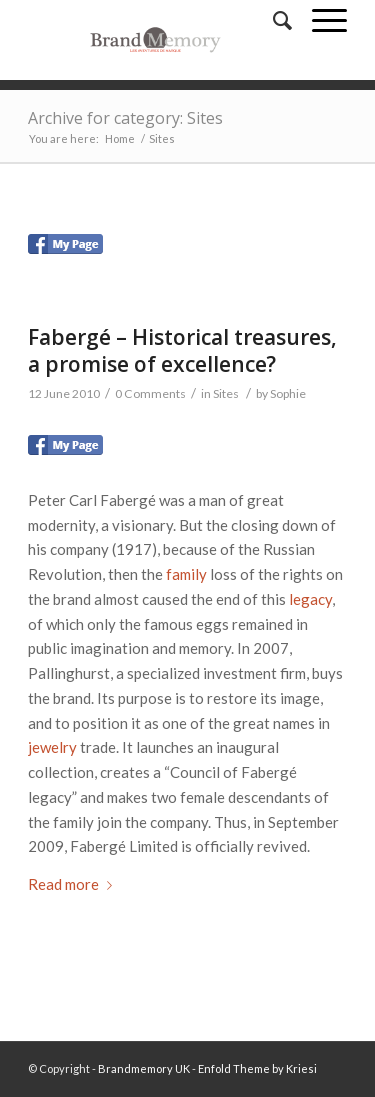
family (186, 574)
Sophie (288, 393)
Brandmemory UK (144, 1068)
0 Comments (150, 393)
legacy (310, 599)
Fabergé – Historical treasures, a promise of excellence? (182, 350)
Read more (74, 884)
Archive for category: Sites (125, 118)
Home (120, 138)
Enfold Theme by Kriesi (257, 1068)
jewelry (52, 747)
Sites (226, 393)
